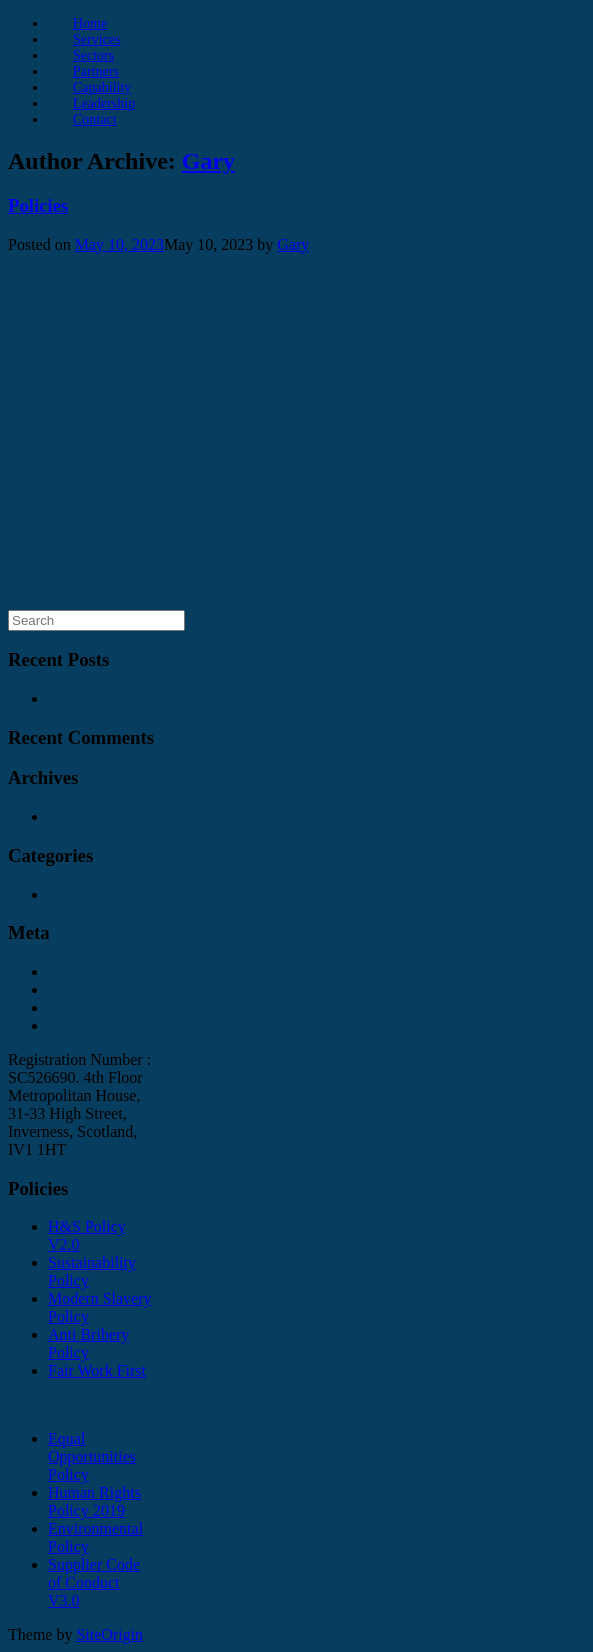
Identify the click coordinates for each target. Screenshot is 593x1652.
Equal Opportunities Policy (92, 1456)
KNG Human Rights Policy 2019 (114, 278)
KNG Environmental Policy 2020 (115, 380)
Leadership (104, 103)
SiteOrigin (109, 1634)
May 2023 (80, 816)
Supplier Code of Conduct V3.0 (94, 1582)
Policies (38, 205)
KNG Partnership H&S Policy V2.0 (122, 346)
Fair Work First (97, 1370)
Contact (95, 119)
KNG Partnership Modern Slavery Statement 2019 (169, 448)
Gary (208, 161)
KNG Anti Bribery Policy (90, 482)
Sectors (93, 55)
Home (90, 23)
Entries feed (86, 989)
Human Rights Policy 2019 (94, 1501)
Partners (96, 71)
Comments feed (98, 1007)
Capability (102, 87)
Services (96, 39)
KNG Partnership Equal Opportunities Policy (153, 312)
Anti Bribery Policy (88, 1343)
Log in (69, 971)
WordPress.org (95, 1025)
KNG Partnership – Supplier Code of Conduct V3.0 (173, 414)
